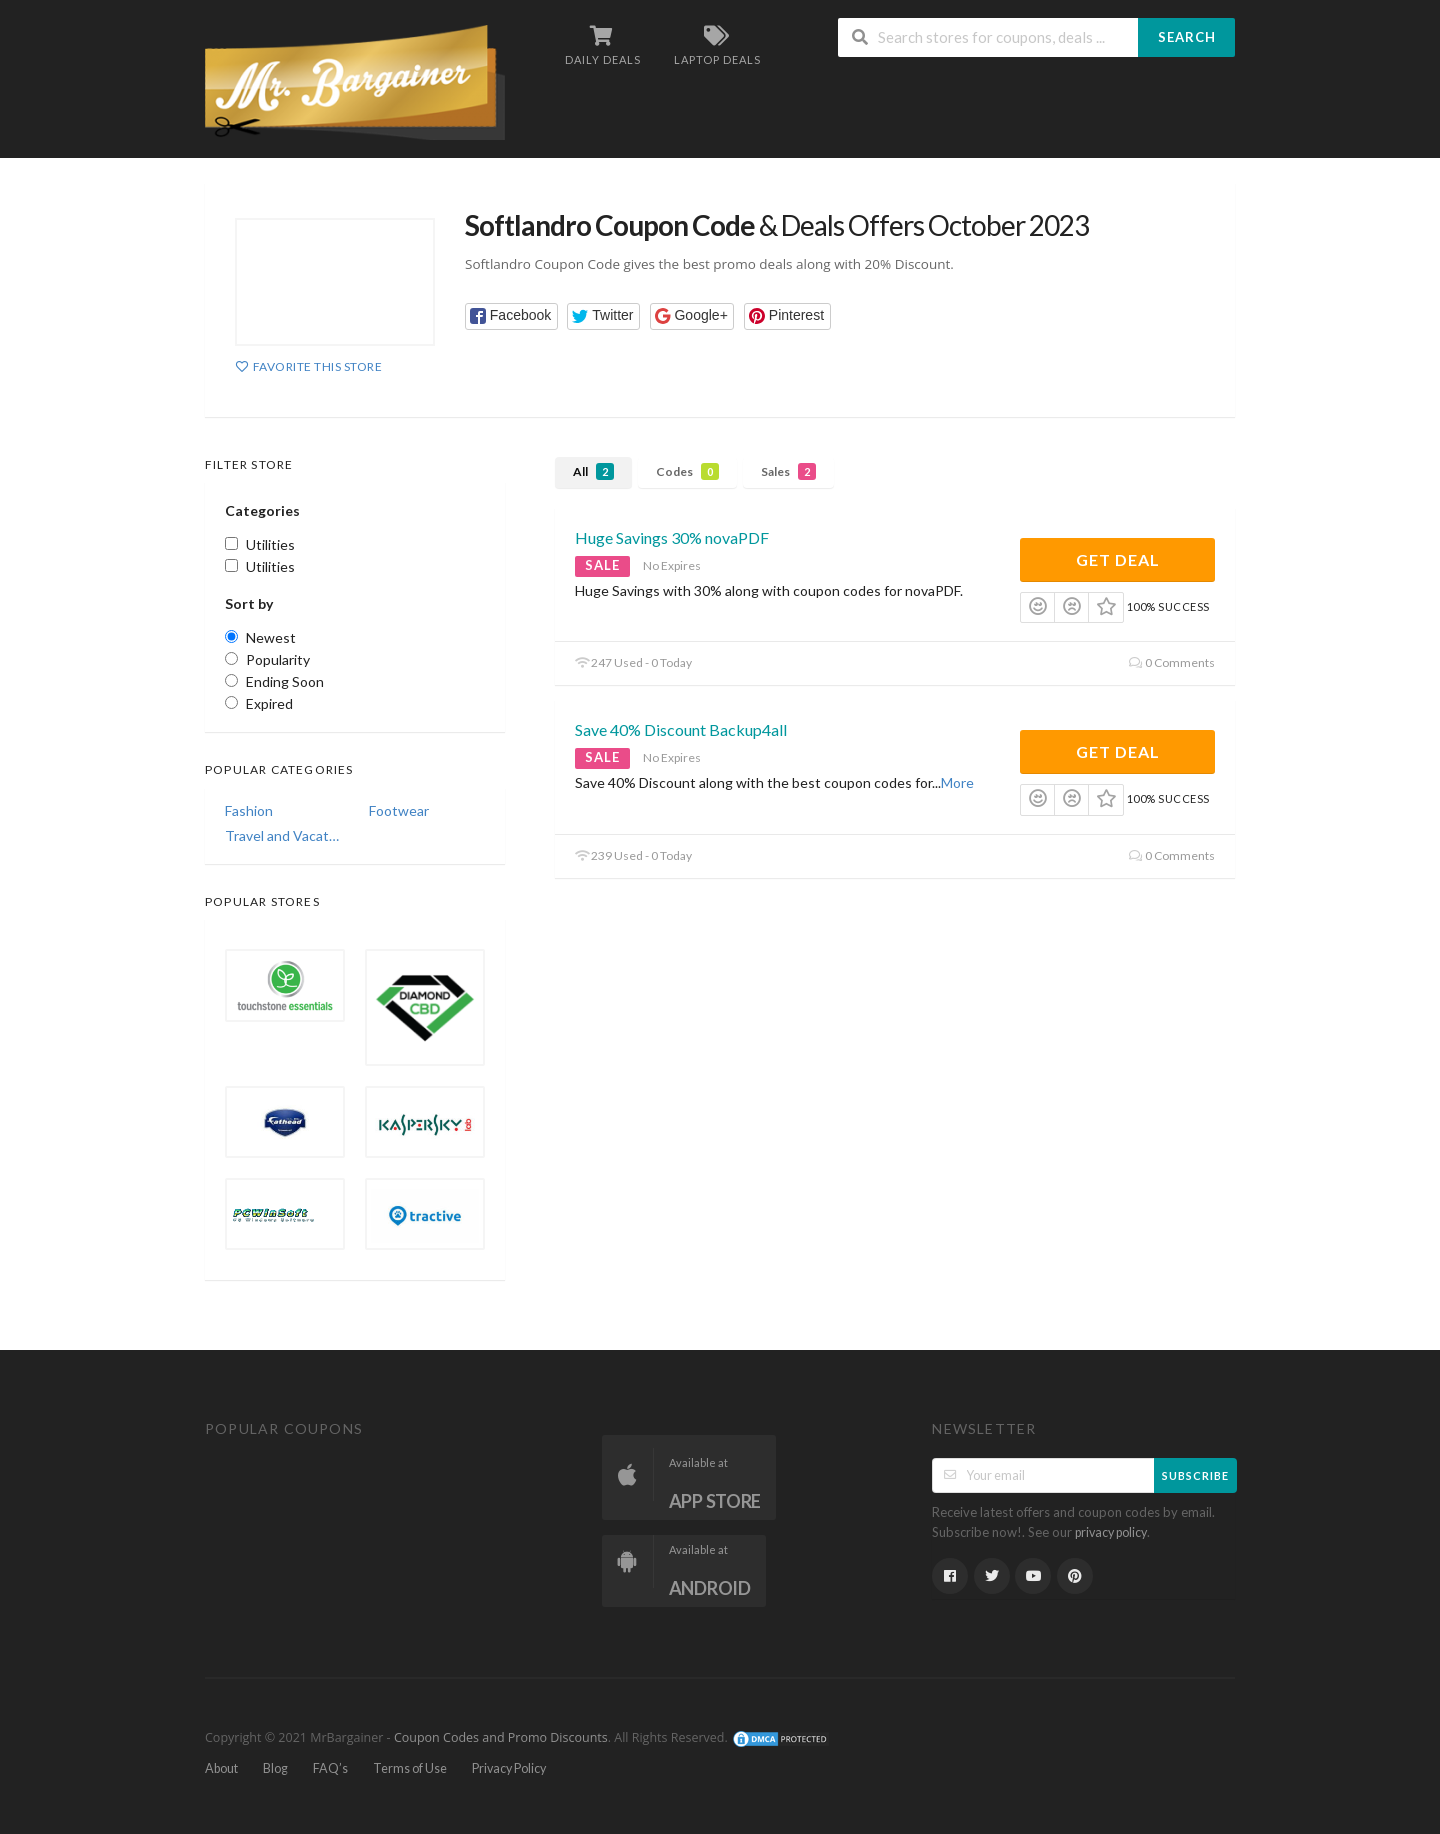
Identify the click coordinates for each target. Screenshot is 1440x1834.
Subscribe (1195, 1475)
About (221, 1768)
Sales (788, 471)
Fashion (249, 810)
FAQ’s (330, 1768)
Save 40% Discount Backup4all (681, 729)
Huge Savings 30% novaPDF (672, 537)
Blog (275, 1768)
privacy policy (1111, 1532)
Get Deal (1118, 559)
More (957, 782)
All (593, 471)
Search (1187, 37)
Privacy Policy (509, 1768)
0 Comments (1172, 662)
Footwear (399, 810)
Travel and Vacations (283, 835)
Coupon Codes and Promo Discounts (501, 1737)
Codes (687, 471)
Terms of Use (410, 1768)
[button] (511, 316)
